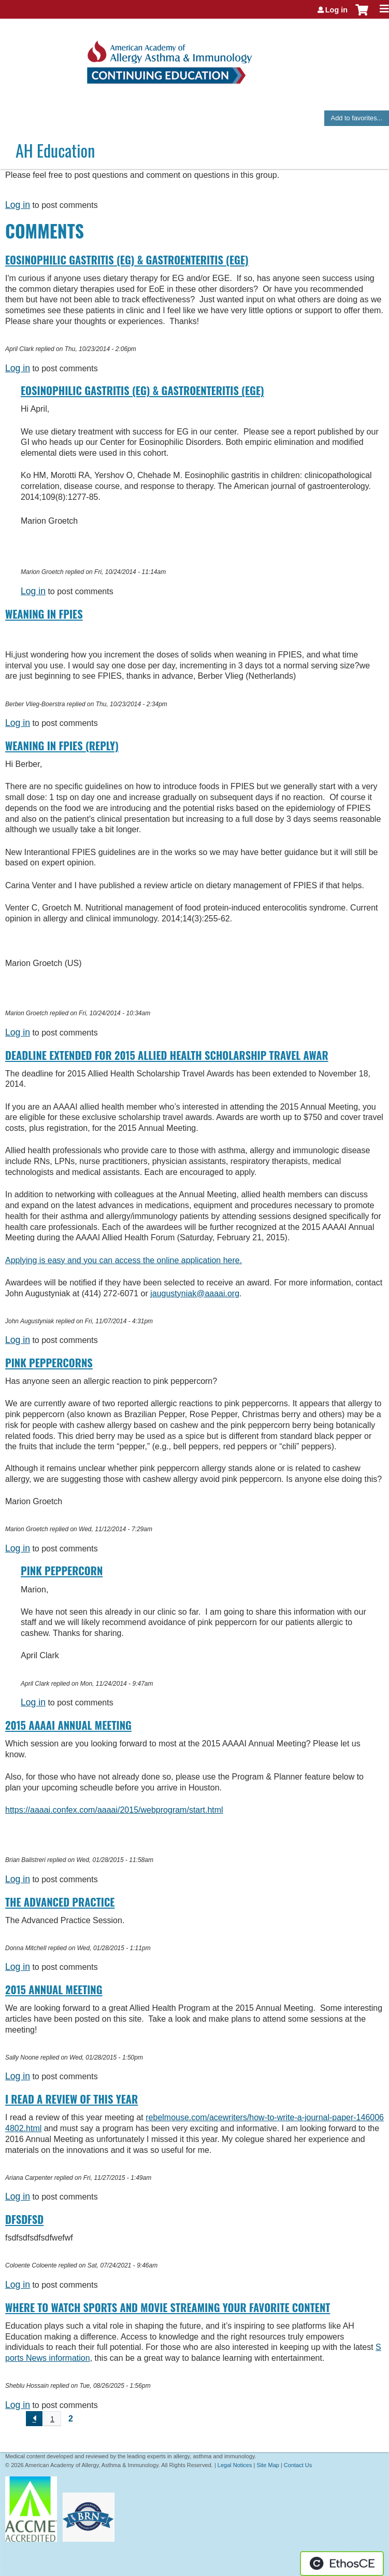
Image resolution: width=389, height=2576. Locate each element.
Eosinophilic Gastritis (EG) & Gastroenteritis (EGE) (127, 260)
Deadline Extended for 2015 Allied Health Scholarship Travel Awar (166, 1055)
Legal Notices (235, 2465)
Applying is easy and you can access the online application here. (123, 1260)
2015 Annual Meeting (54, 1989)
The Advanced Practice (59, 1902)
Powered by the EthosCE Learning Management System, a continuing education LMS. (342, 2563)
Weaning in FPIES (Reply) (62, 745)
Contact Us (298, 2465)
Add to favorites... (357, 118)
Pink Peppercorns (49, 1362)
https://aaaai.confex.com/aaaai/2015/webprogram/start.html (114, 1809)
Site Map (267, 2465)
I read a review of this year (71, 2099)
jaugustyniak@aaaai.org (194, 1293)
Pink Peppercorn (62, 1570)
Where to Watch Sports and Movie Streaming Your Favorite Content (167, 2307)
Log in (336, 9)
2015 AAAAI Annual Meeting (68, 1725)
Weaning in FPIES (44, 614)
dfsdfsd (24, 2219)
